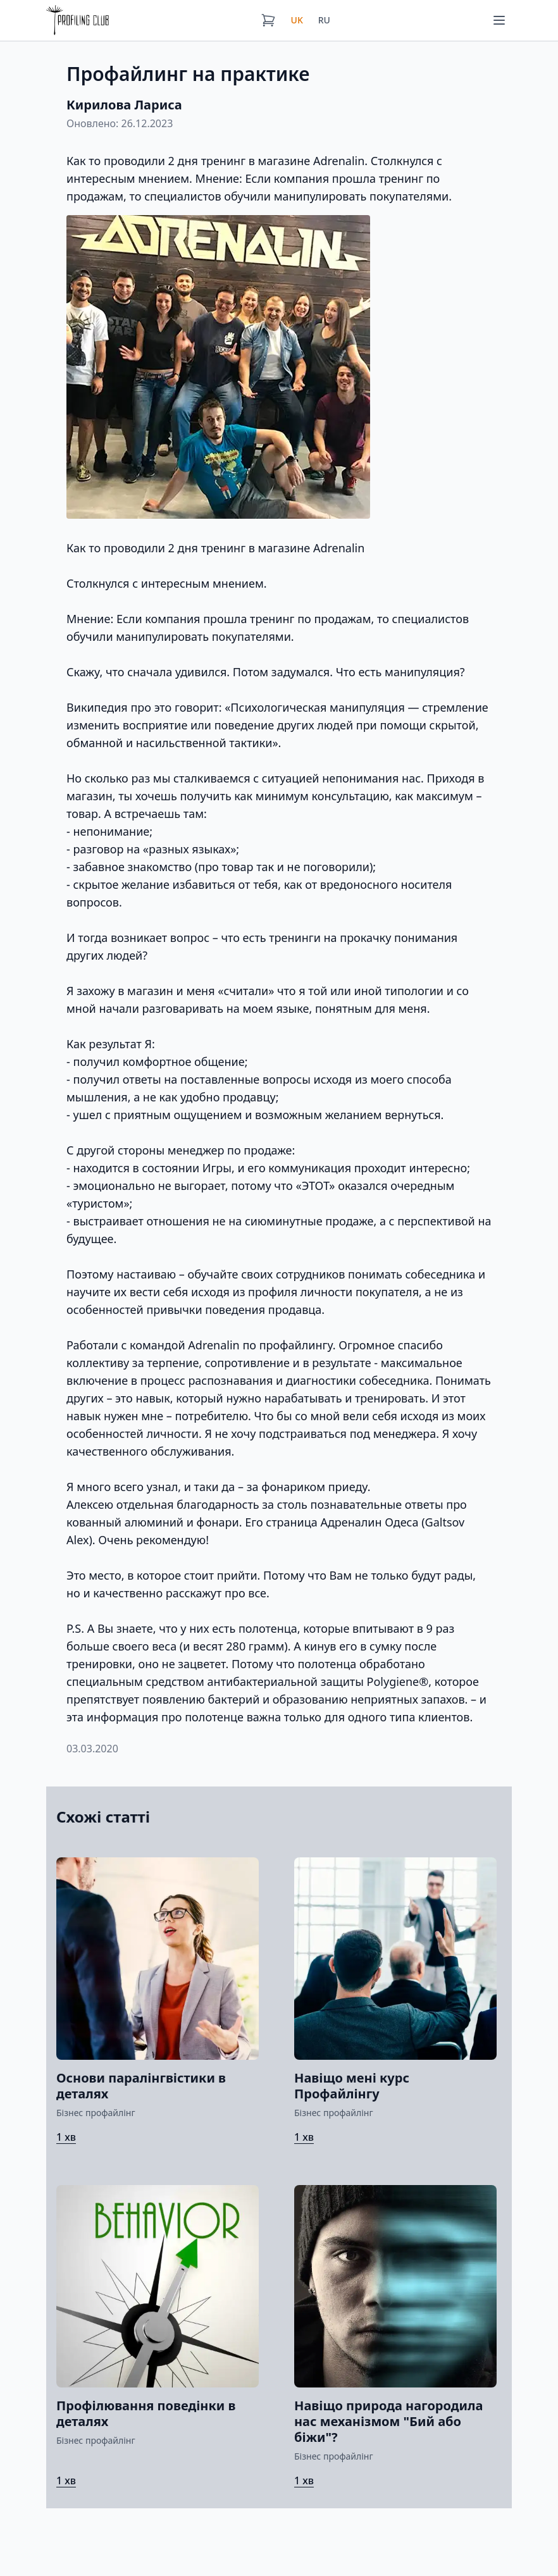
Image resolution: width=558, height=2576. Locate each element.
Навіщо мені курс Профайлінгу (351, 2085)
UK (297, 20)
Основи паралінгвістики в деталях (141, 2085)
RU (324, 20)
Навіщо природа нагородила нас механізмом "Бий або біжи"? (388, 2421)
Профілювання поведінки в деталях (145, 2413)
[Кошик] (268, 20)
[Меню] (499, 20)
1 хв (66, 2137)
